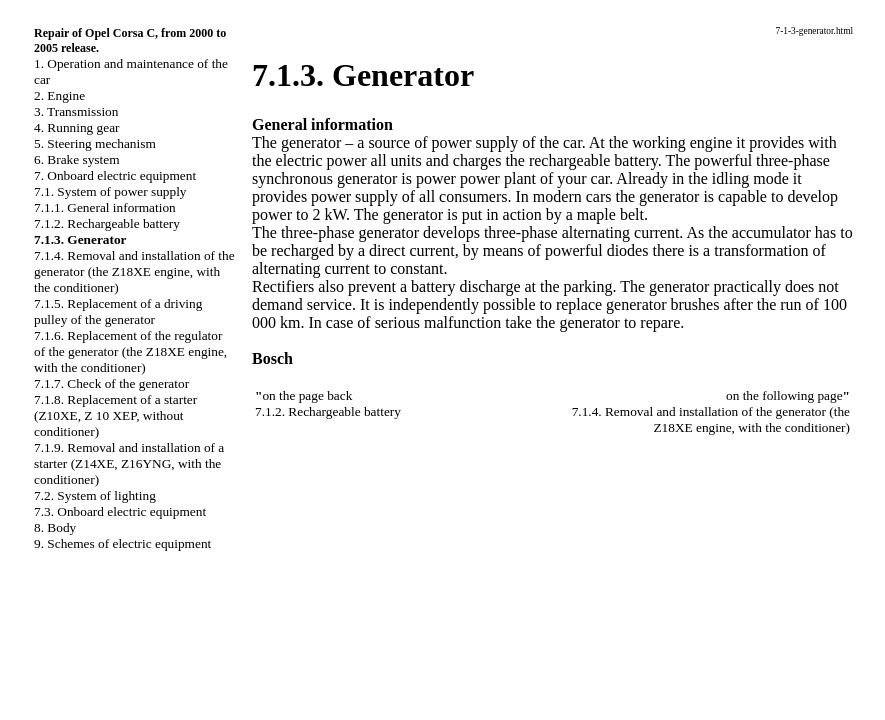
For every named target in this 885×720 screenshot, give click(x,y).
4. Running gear (77, 127)
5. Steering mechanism (95, 143)
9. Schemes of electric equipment (122, 543)
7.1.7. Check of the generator (111, 383)
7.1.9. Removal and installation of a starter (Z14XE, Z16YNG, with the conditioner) (129, 463)
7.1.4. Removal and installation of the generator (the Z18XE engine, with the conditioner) (134, 271)
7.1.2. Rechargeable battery (107, 223)
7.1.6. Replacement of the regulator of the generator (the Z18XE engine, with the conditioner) (130, 351)
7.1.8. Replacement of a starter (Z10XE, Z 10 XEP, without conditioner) (115, 415)
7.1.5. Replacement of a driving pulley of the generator (118, 311)
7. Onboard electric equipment (115, 175)
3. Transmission (76, 111)
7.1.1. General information (105, 207)
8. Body (55, 527)
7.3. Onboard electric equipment (120, 511)
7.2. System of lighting (95, 495)
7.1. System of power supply (110, 191)
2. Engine (59, 95)
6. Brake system (77, 159)
